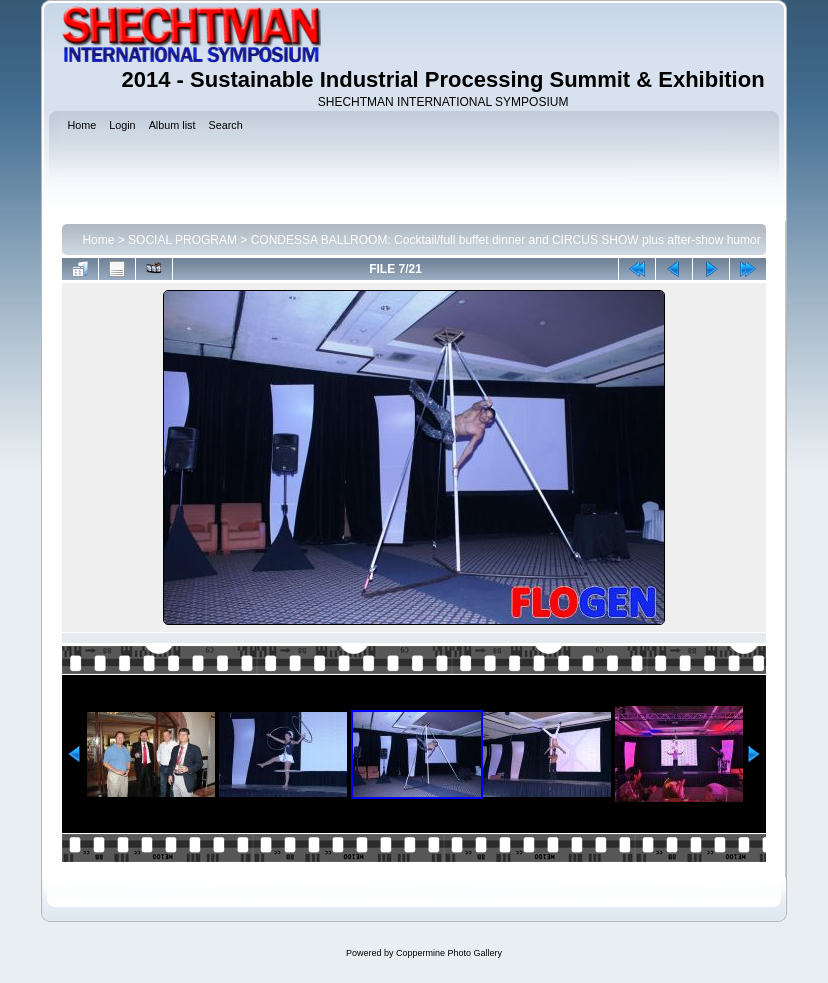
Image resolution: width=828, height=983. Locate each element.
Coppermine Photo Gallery (449, 953)
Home (98, 240)
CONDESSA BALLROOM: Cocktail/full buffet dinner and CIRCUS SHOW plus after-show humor (506, 240)
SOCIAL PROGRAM (182, 240)
